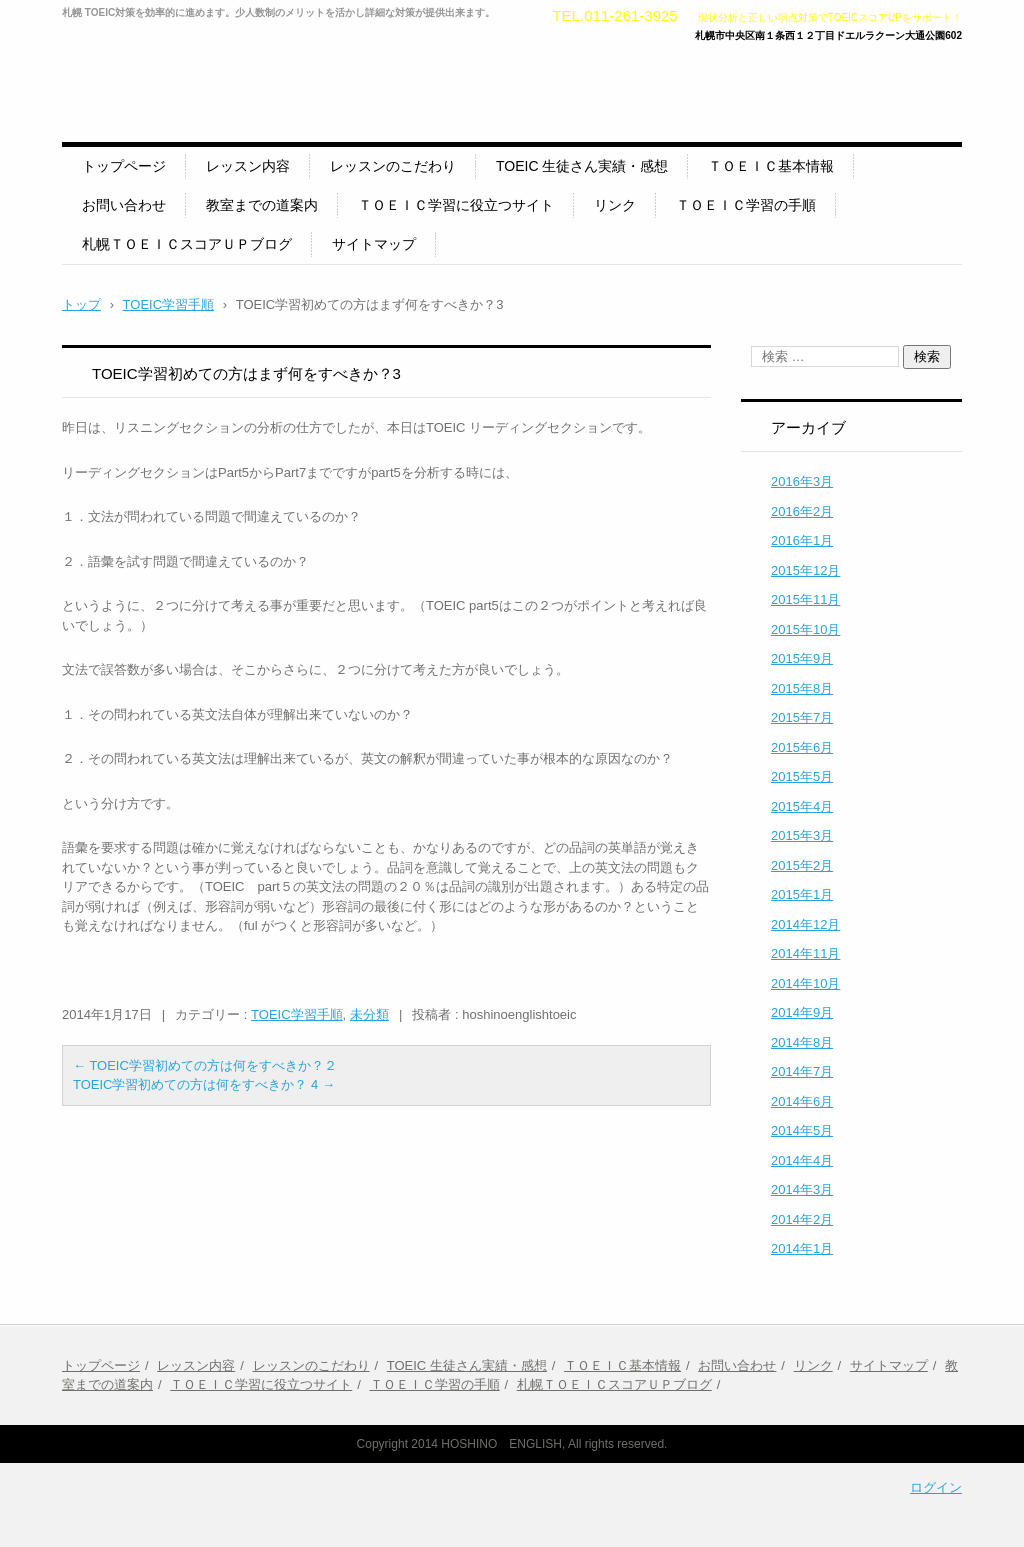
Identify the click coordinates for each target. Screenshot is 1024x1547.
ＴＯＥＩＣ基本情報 (771, 166)
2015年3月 (802, 835)
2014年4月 (802, 1160)
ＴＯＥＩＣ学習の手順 (746, 205)
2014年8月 (802, 1042)
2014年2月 (802, 1219)
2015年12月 (805, 570)
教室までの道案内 (262, 205)
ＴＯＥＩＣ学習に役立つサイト (456, 205)
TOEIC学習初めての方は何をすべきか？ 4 (204, 1084)
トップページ (124, 166)
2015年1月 (802, 894)
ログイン (936, 1487)
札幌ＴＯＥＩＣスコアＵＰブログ (187, 244)
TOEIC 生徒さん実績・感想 (582, 166)
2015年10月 (805, 629)
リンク (615, 205)
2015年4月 (802, 806)
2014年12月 (805, 924)
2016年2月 (802, 511)
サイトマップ (374, 244)
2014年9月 (802, 1012)
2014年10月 (805, 983)
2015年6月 (802, 747)
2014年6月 (802, 1101)
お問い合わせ (124, 205)
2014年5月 (802, 1130)
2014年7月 (802, 1071)
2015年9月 (802, 658)
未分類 (369, 1014)
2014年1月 (802, 1248)
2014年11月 (805, 953)
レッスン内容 (248, 166)
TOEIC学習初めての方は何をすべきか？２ (205, 1065)
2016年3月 (802, 481)
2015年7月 (802, 717)
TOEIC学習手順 (297, 1014)
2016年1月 (802, 540)
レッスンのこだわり (393, 166)
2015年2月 (802, 865)
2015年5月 (802, 776)
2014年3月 (802, 1189)
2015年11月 (805, 599)
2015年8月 (802, 688)
